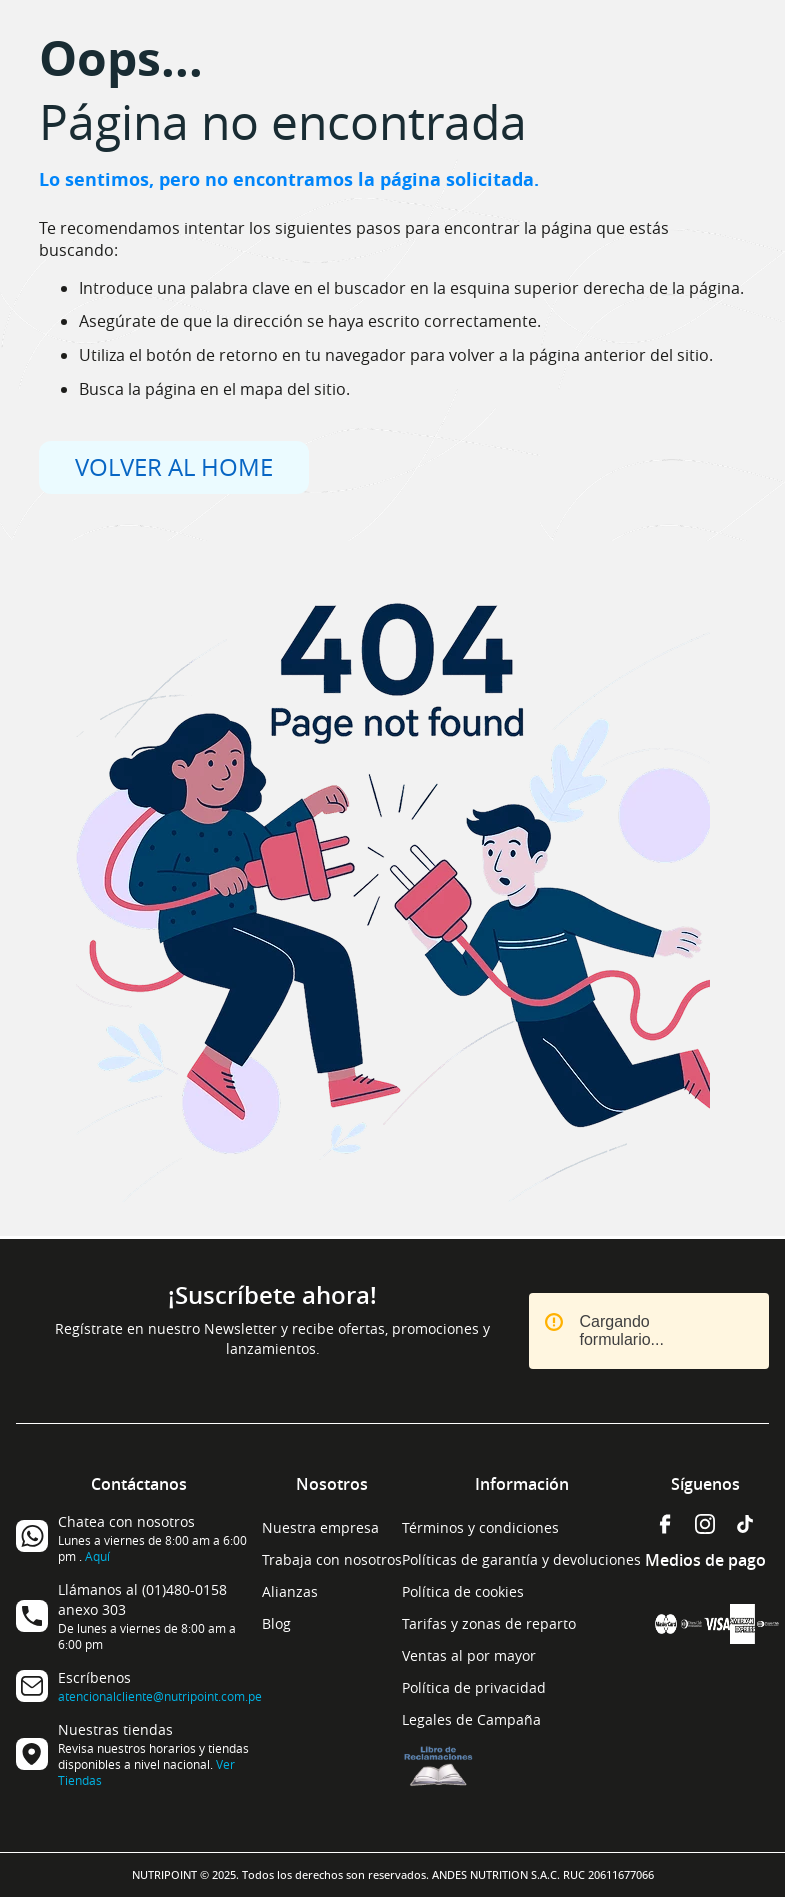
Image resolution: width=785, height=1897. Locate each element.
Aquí (97, 1556)
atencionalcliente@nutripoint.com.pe (160, 1696)
